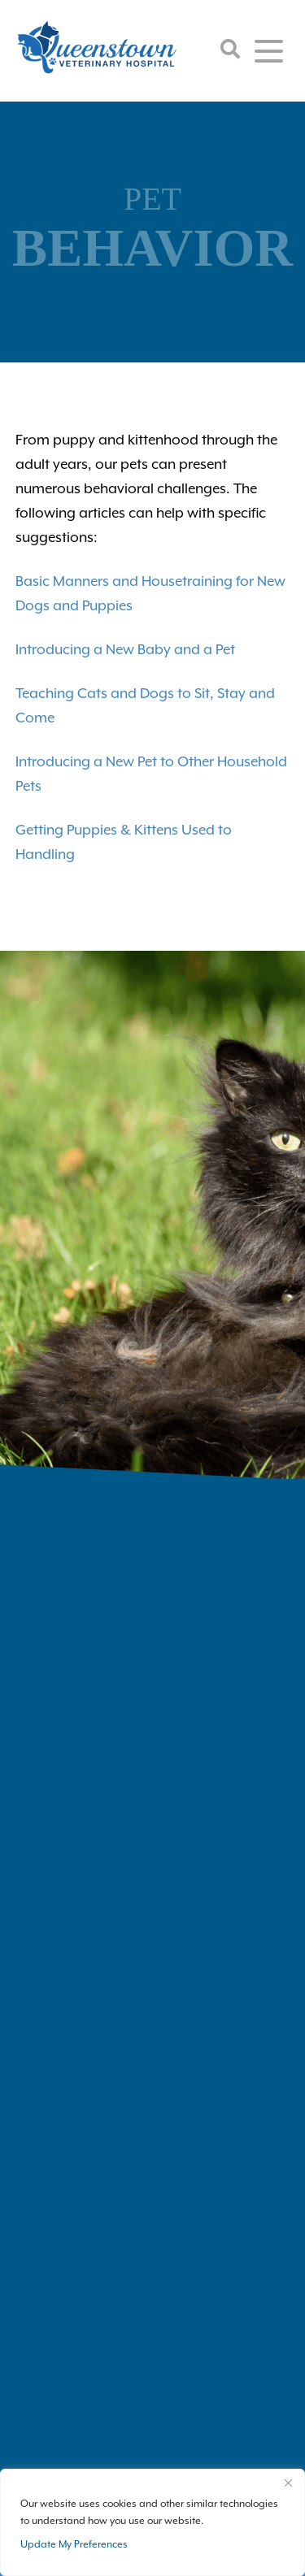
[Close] (288, 2482)
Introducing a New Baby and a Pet (125, 649)
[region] (152, 2522)
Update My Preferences (74, 2544)
